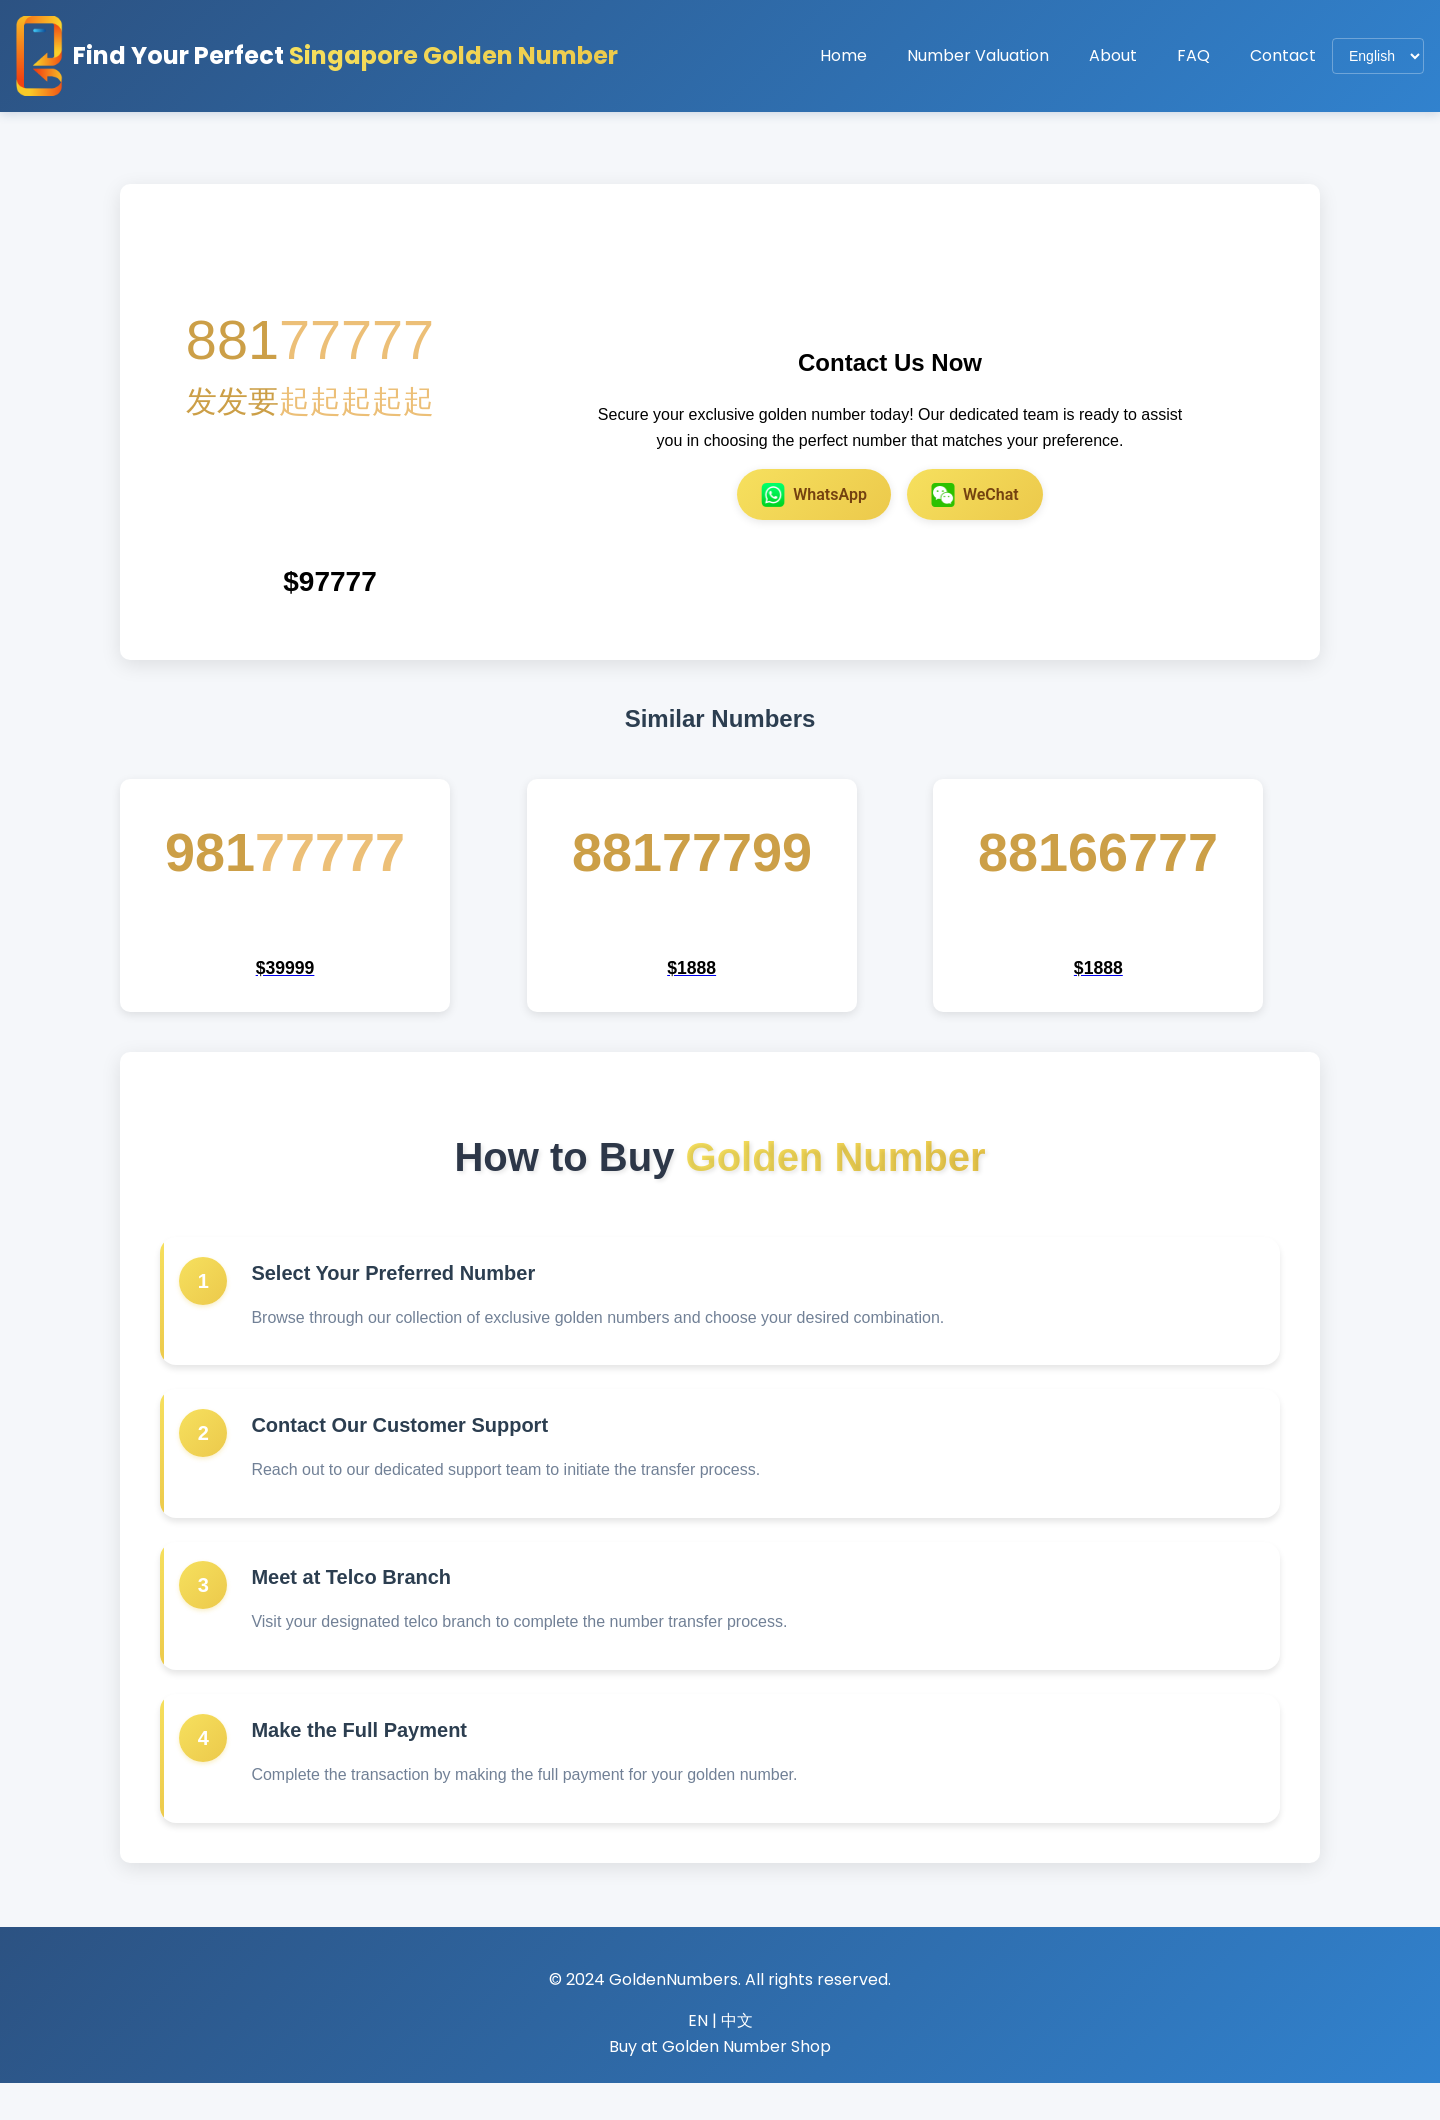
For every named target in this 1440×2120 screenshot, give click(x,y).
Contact (1283, 55)
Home (843, 55)
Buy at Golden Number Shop (720, 2083)
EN (698, 2057)
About (1113, 55)
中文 (737, 2057)
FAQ (1193, 55)
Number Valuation (978, 55)
